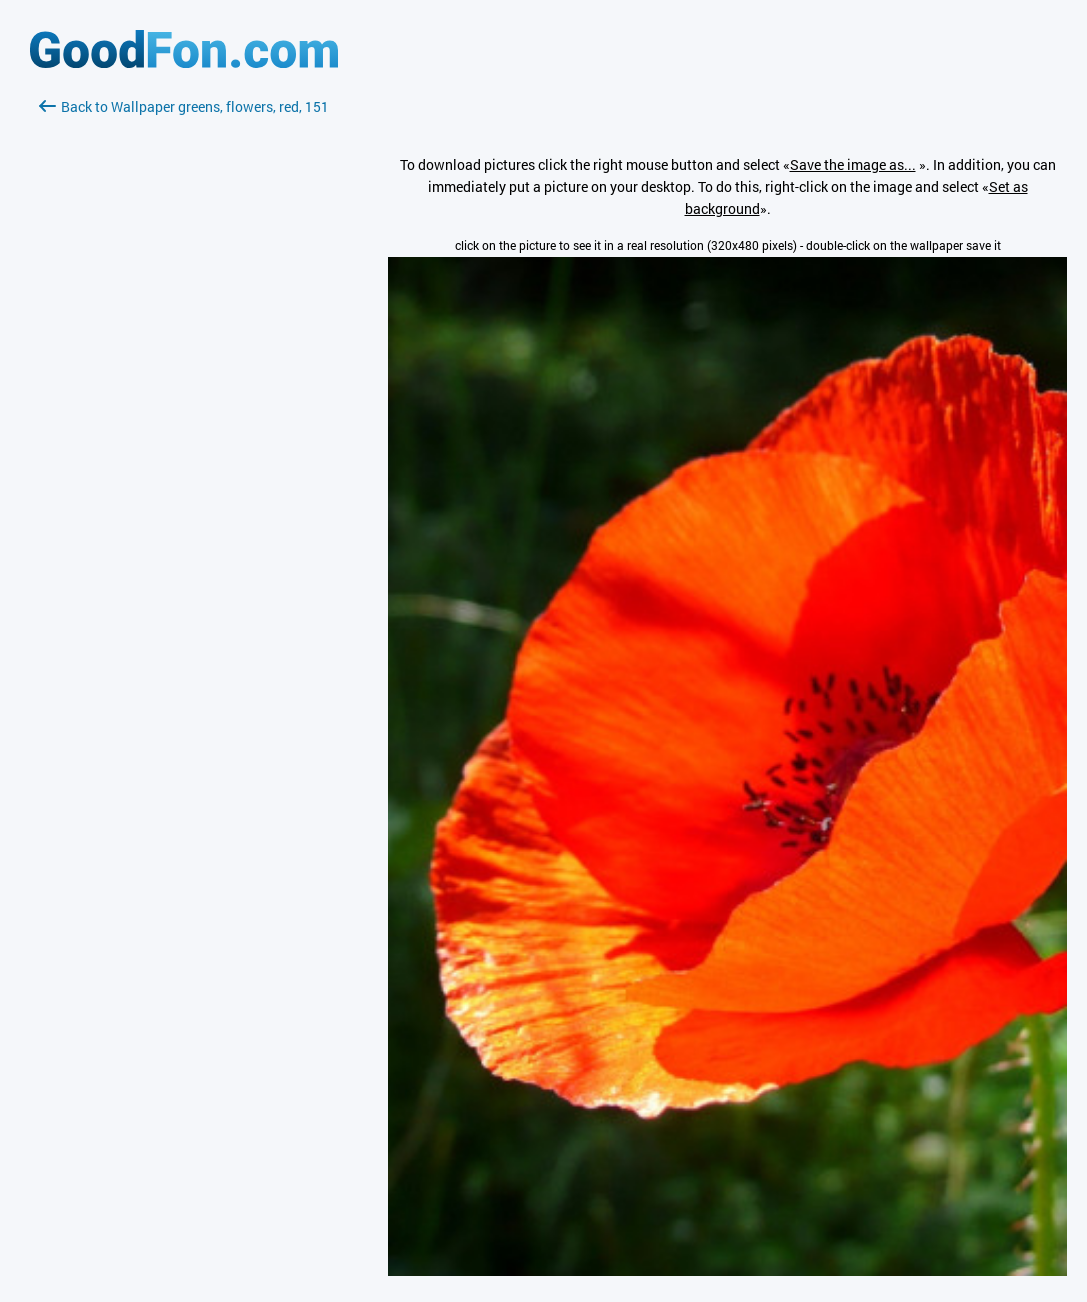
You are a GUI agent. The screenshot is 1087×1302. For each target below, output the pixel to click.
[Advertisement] (184, 355)
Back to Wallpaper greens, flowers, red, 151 (184, 106)
